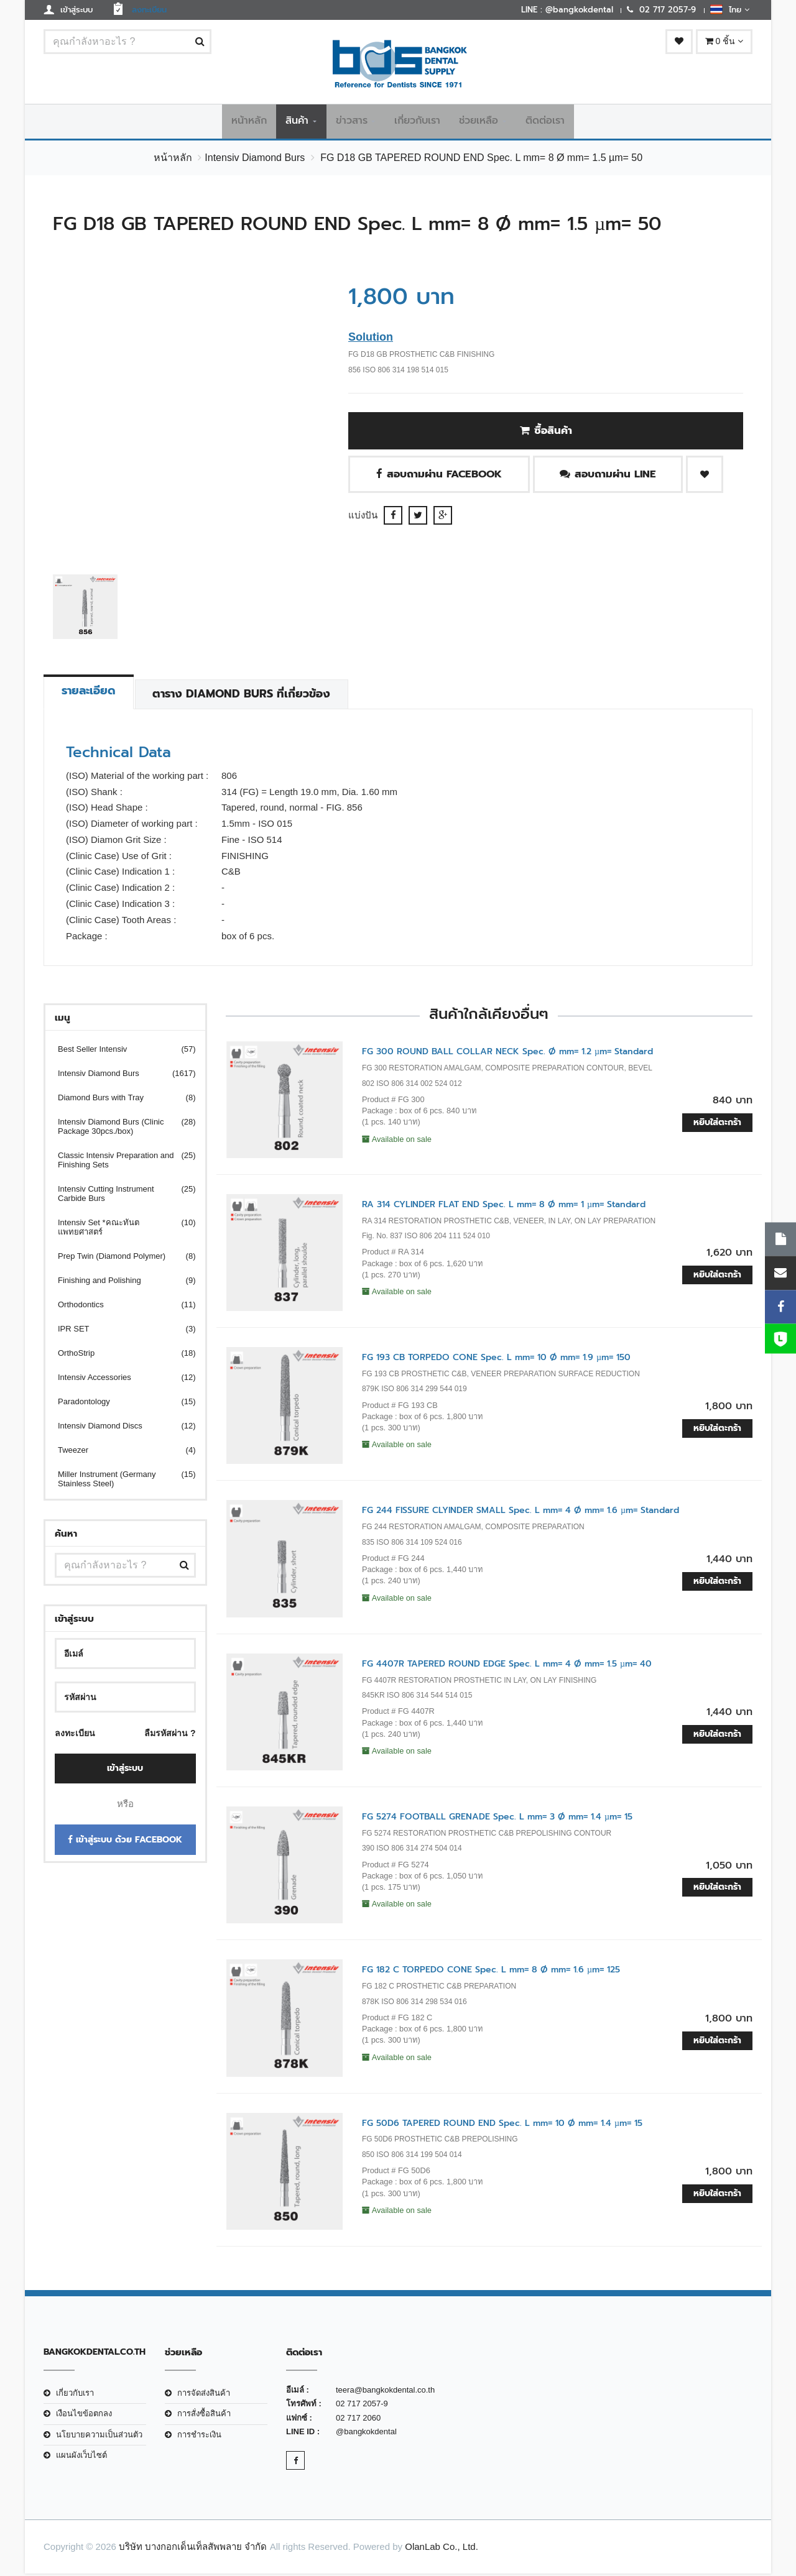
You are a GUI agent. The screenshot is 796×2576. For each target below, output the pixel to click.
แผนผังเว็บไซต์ (81, 2457)
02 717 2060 (358, 2420)
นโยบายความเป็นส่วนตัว (99, 2437)
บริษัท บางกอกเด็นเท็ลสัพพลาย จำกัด (193, 2549)
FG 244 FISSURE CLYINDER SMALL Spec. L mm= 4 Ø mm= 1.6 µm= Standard (520, 1513)
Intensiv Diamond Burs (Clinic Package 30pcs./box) (119, 1129)
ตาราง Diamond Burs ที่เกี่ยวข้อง (255, 697)
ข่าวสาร (352, 122)
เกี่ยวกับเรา (417, 122)
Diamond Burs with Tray (119, 1100)
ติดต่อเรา (545, 122)
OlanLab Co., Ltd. (441, 2549)
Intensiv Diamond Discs (119, 1428)
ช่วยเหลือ (478, 122)
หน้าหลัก (249, 122)
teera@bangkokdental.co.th (385, 2392)
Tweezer (119, 1453)
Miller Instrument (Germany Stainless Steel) (119, 1482)
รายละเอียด (93, 693)
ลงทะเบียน (75, 1736)
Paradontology (119, 1404)
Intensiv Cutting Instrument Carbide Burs (119, 1196)
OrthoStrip (119, 1356)
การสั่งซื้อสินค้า (204, 2416)
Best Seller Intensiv (119, 1052)
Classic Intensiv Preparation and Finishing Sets (119, 1163)
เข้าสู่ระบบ (125, 1771)
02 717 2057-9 (362, 2406)
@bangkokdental (366, 2434)
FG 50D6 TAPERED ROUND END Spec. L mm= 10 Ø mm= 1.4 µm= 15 (502, 2125)
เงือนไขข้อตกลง (84, 2416)
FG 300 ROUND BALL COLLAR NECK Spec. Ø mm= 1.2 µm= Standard (507, 1054)
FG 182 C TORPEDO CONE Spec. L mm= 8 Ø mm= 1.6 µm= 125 (491, 1972)
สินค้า (296, 122)
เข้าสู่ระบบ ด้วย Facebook (125, 1842)
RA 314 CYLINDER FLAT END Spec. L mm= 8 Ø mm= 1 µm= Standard (504, 1206)
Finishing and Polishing (119, 1283)
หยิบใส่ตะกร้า (717, 1124)
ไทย (729, 9)
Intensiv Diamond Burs (255, 160)
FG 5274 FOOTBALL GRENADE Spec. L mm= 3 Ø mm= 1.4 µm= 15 (497, 1819)
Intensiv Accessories (119, 1380)
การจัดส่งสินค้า (203, 2395)
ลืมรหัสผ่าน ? (169, 1736)
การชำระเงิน (199, 2437)
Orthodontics (119, 1307)
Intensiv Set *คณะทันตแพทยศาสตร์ (119, 1230)
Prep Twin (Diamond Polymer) (119, 1259)
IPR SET (119, 1331)
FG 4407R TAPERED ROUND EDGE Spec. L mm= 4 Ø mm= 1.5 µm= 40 (507, 1666)
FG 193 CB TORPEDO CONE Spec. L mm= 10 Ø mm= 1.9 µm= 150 (496, 1359)
